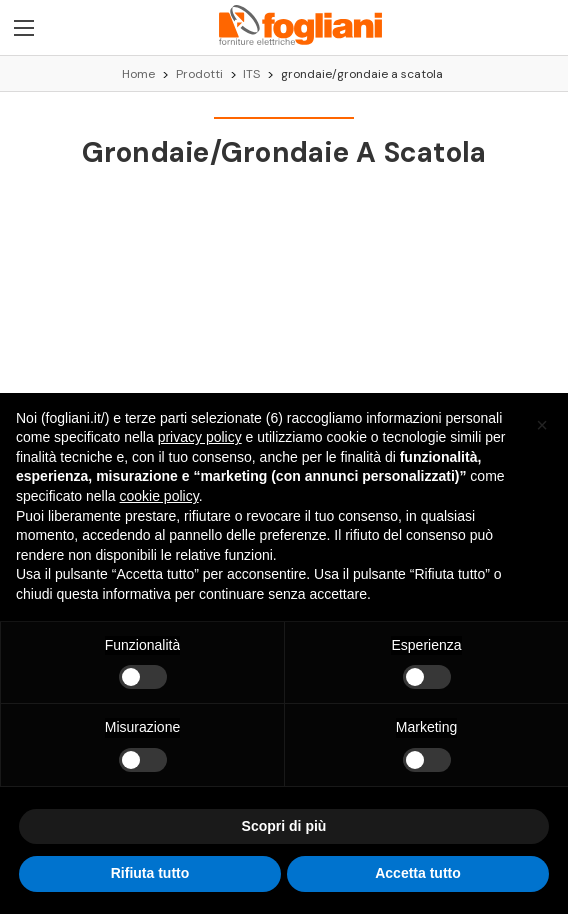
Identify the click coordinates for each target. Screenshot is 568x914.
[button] (542, 425)
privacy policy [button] (200, 437)
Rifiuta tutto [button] (150, 874)
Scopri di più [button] (284, 826)
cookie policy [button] (159, 496)
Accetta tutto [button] (418, 874)
